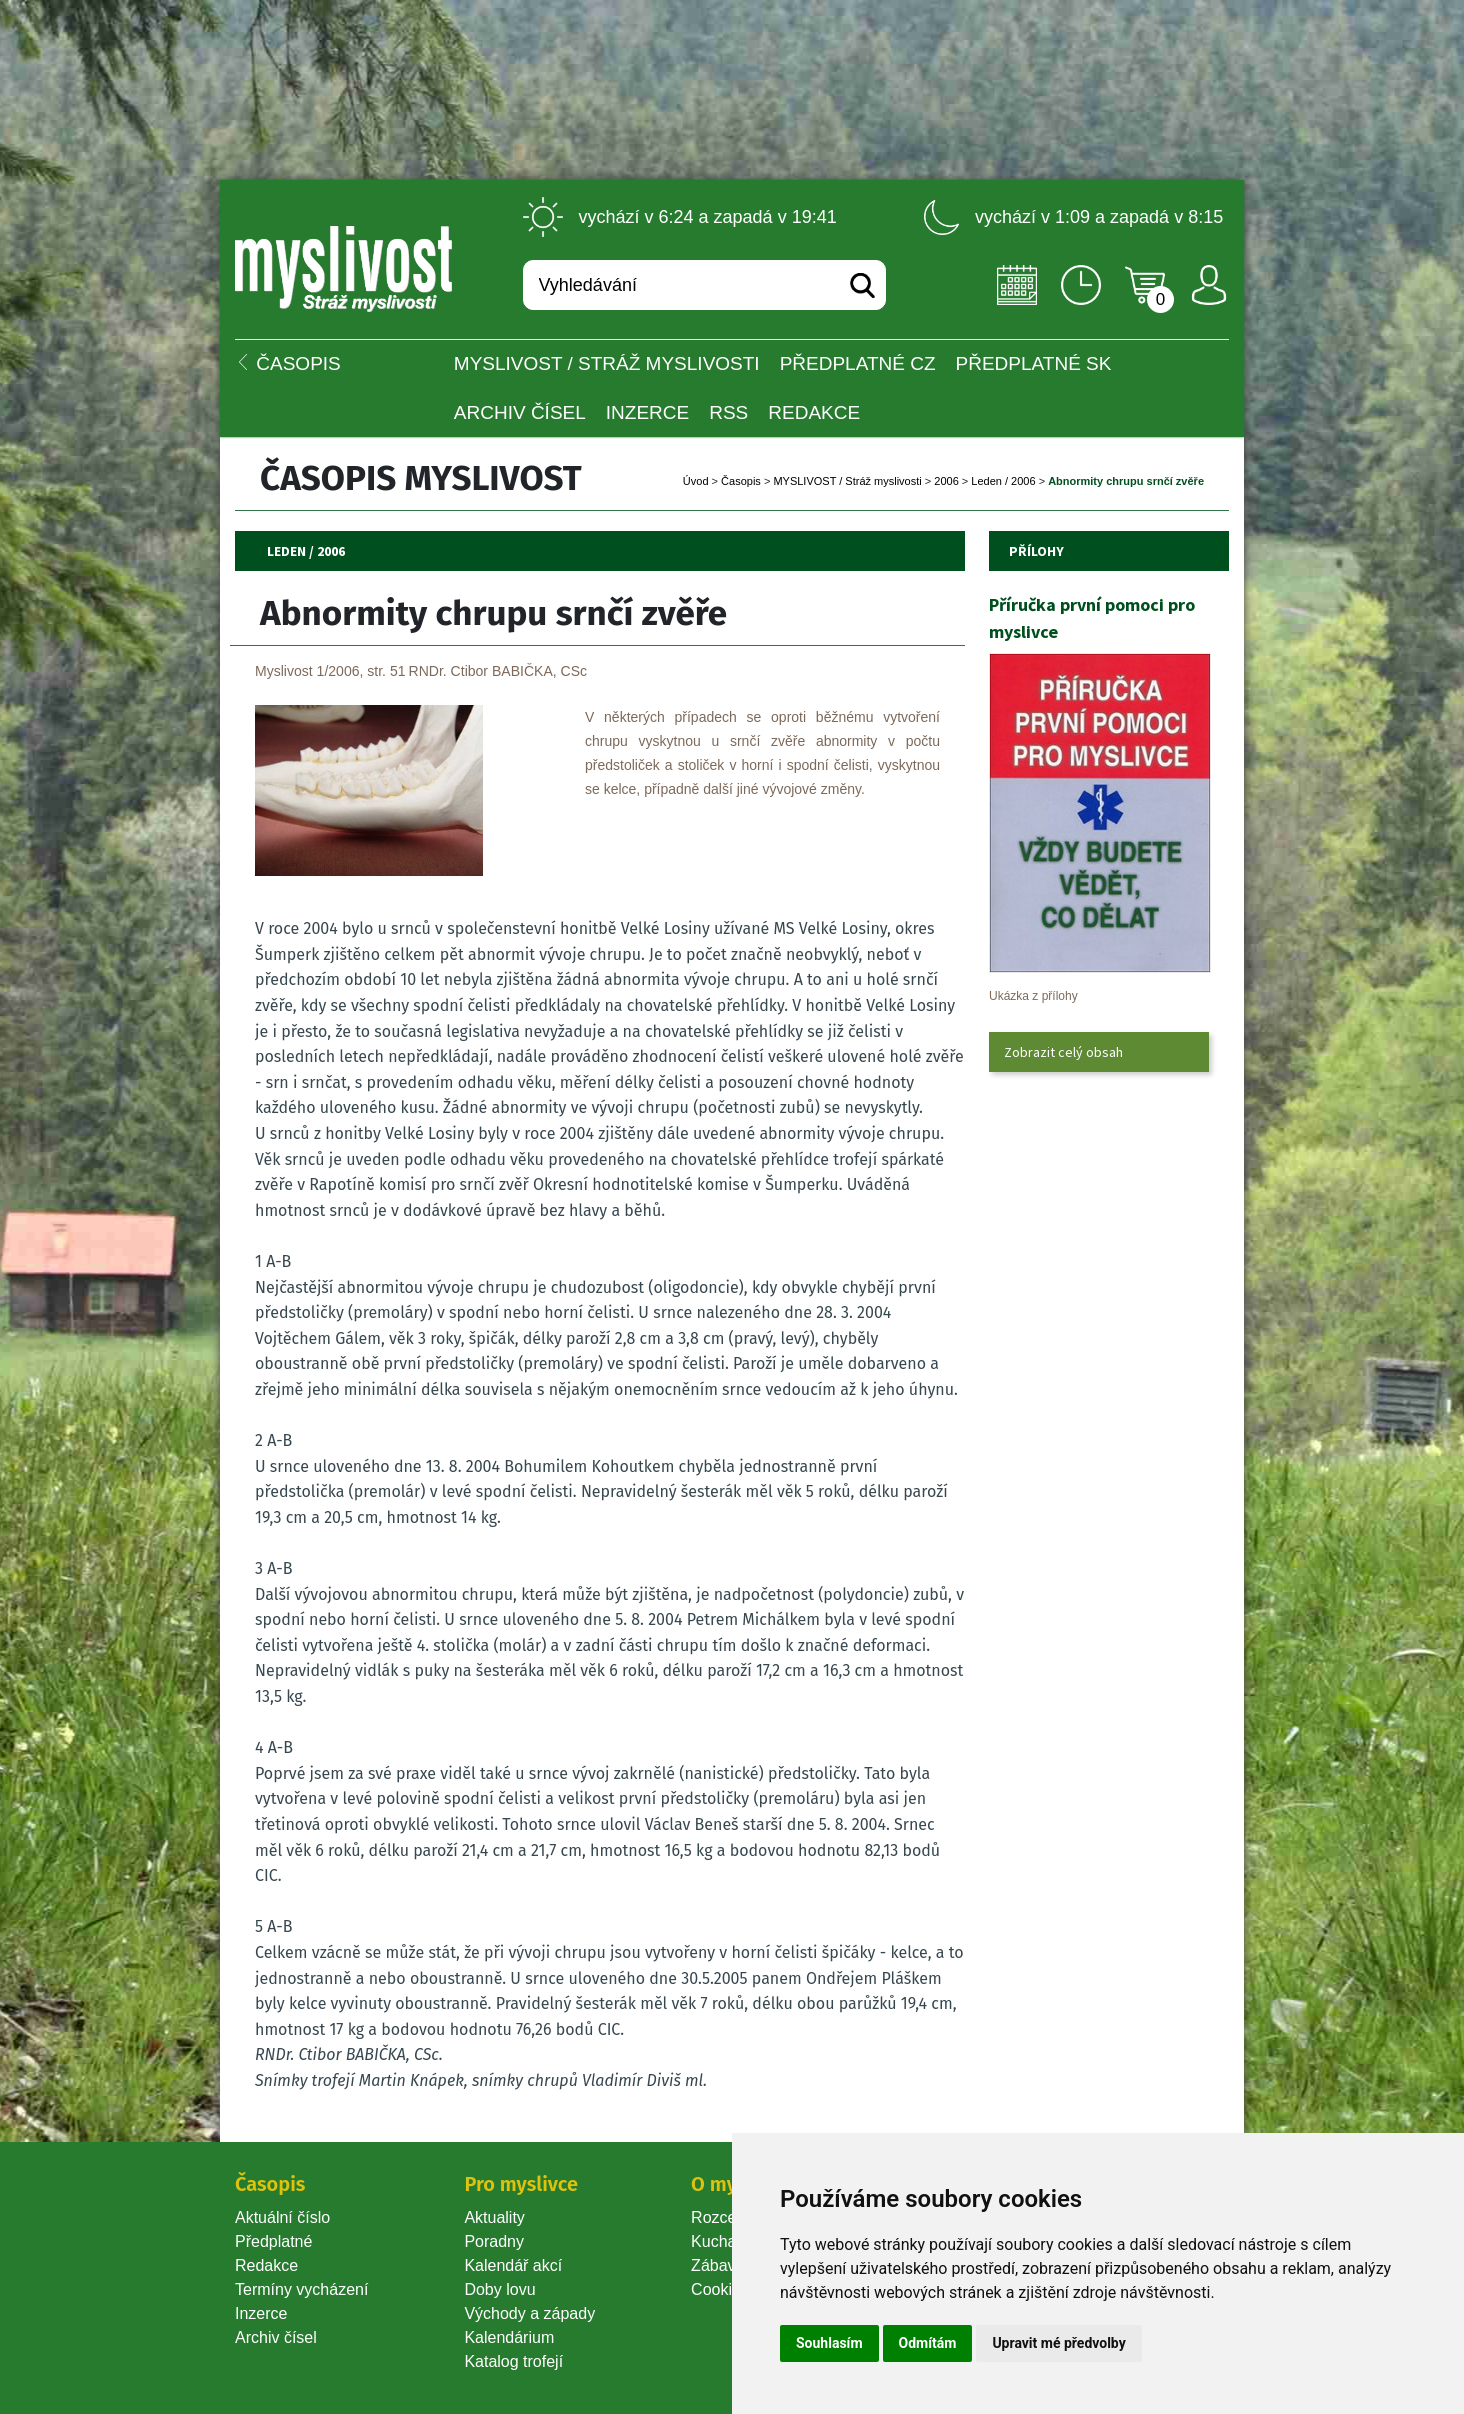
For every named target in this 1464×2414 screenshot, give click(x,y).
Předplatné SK (1034, 363)
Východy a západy (529, 2313)
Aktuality (494, 2217)
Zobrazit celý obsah (1063, 1052)
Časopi (741, 481)
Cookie (720, 2289)
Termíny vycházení (301, 2289)
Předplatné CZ (858, 363)
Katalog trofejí (513, 2361)
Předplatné (273, 2241)
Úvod (696, 481)
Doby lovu (499, 2289)
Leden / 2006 (1003, 481)
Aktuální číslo (282, 2217)
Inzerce (261, 2313)
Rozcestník (730, 2217)
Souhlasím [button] (829, 2343)
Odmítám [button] (928, 2343)
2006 (946, 481)
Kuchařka (725, 2241)
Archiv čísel (520, 412)
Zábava (717, 2265)
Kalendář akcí (513, 2265)
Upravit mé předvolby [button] (1058, 2343)
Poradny (494, 2241)
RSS (728, 412)
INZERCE (647, 412)
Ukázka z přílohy (1033, 996)
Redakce (814, 412)
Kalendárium (509, 2337)
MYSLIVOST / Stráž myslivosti (607, 363)
